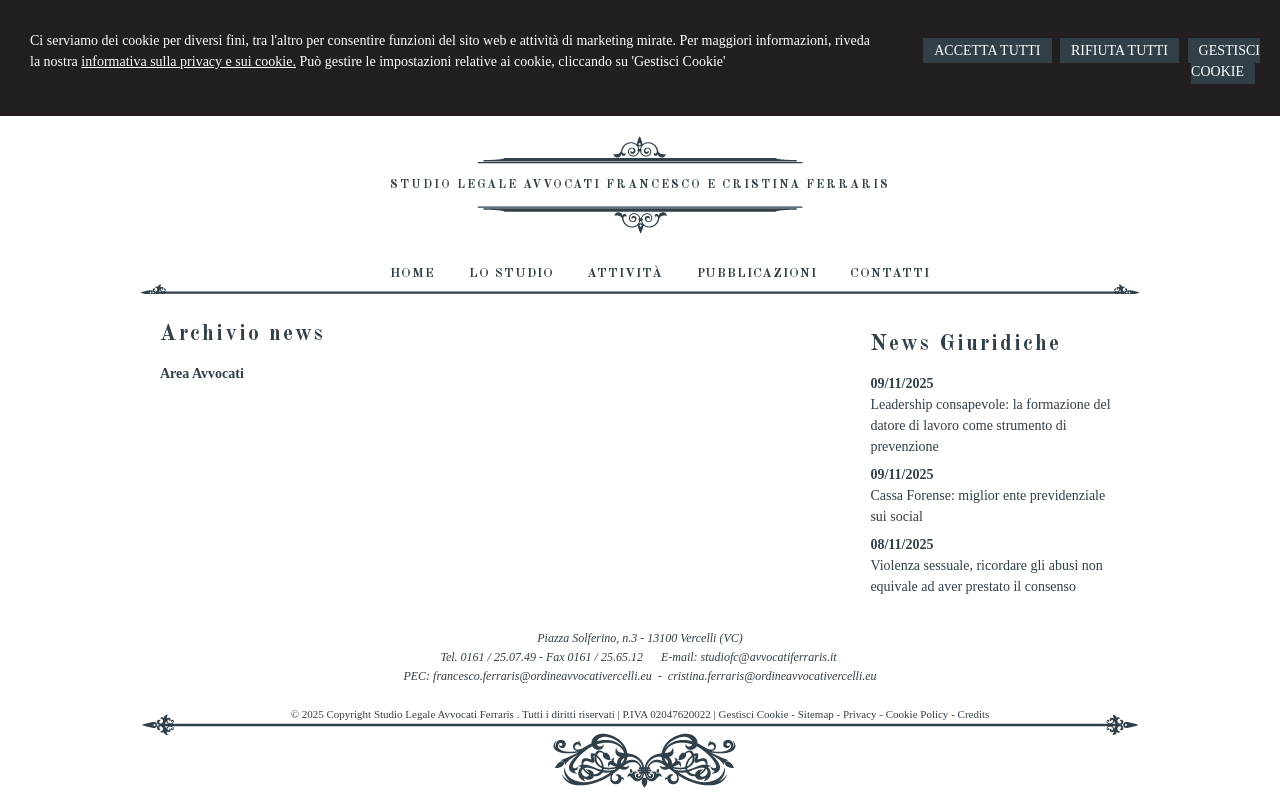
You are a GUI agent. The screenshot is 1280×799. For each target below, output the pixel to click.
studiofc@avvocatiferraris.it (769, 657)
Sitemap (816, 714)
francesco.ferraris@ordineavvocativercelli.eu (542, 676)
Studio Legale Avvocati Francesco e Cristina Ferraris (640, 185)
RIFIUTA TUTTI (1119, 50)
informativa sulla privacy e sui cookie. (188, 61)
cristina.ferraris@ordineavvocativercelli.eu (772, 676)
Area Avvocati (202, 373)
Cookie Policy (917, 714)
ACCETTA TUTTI (987, 50)
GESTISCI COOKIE (1225, 61)
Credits (974, 714)
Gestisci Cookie (754, 714)
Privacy (860, 714)
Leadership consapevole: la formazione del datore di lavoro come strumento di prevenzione (990, 425)
